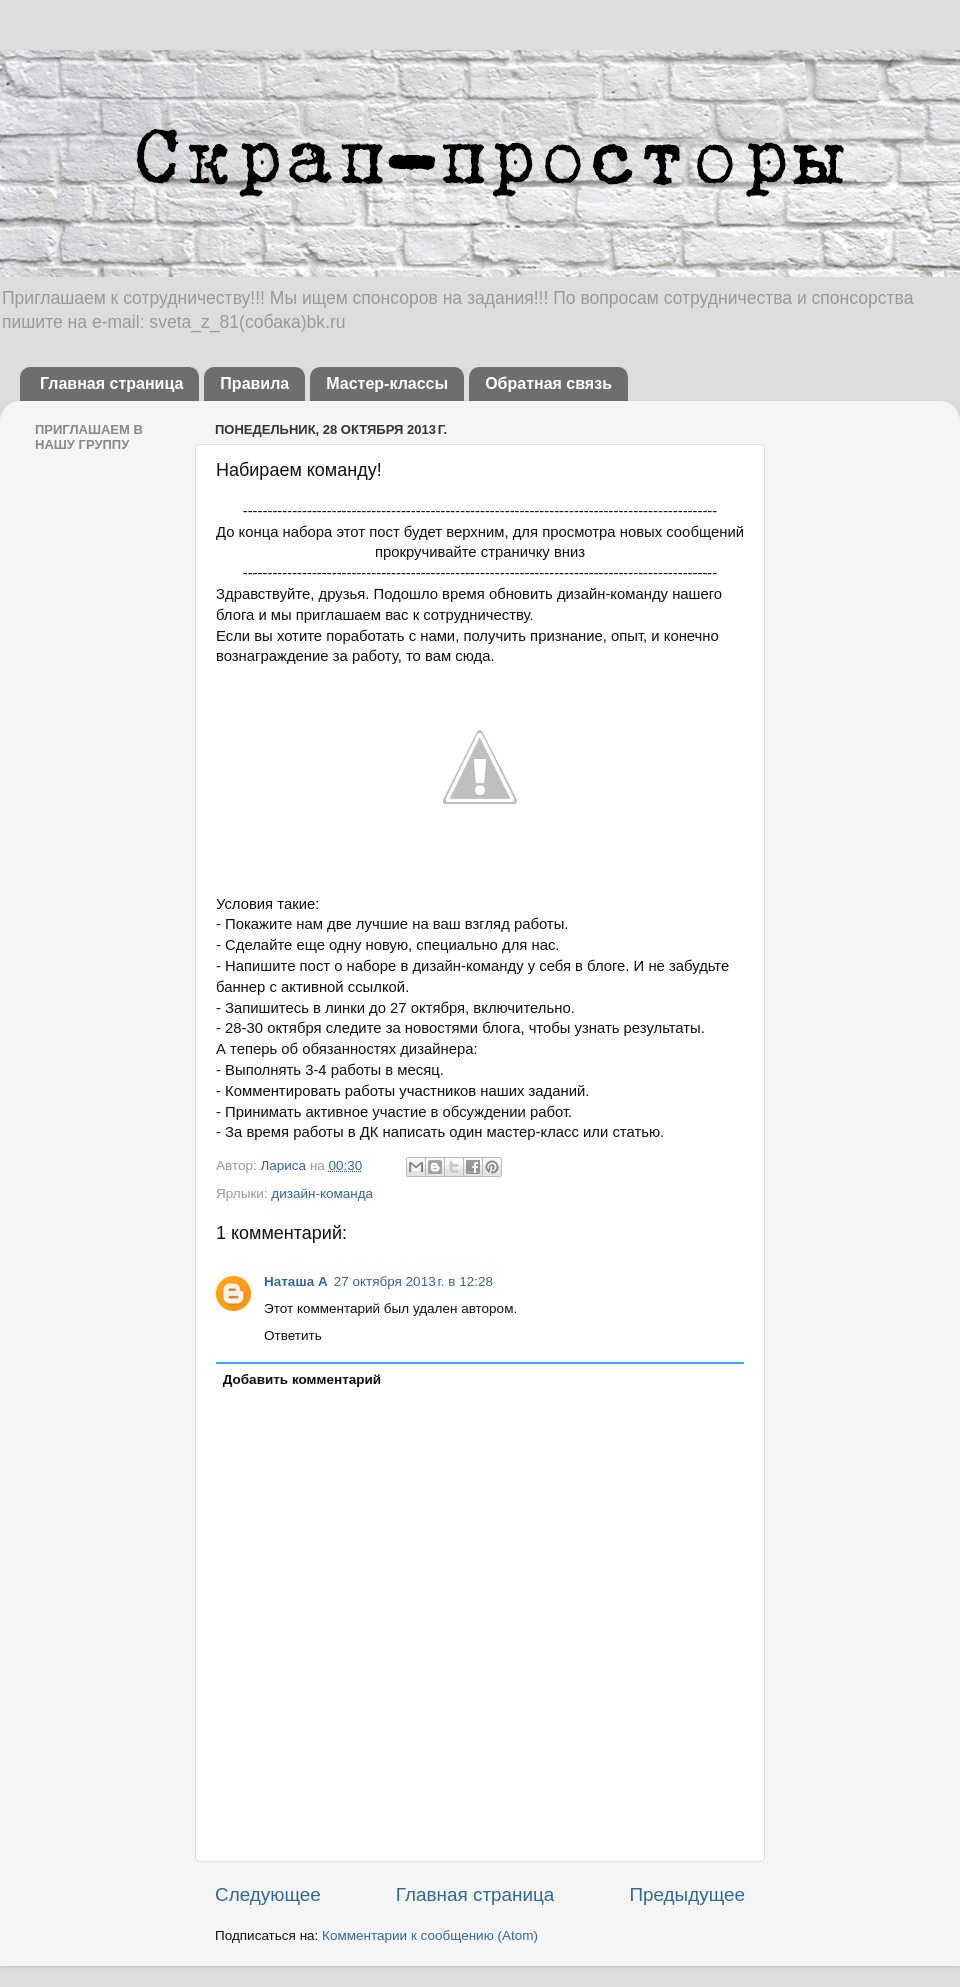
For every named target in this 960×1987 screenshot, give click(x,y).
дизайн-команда (322, 1193)
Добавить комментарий (302, 1379)
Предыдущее (687, 1894)
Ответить (293, 1335)
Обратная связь (548, 383)
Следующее (268, 1894)
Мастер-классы (387, 383)
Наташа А (296, 1281)
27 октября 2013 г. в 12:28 (413, 1281)
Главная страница (111, 383)
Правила (254, 383)
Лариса (284, 1165)
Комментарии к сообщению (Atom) (430, 1935)
